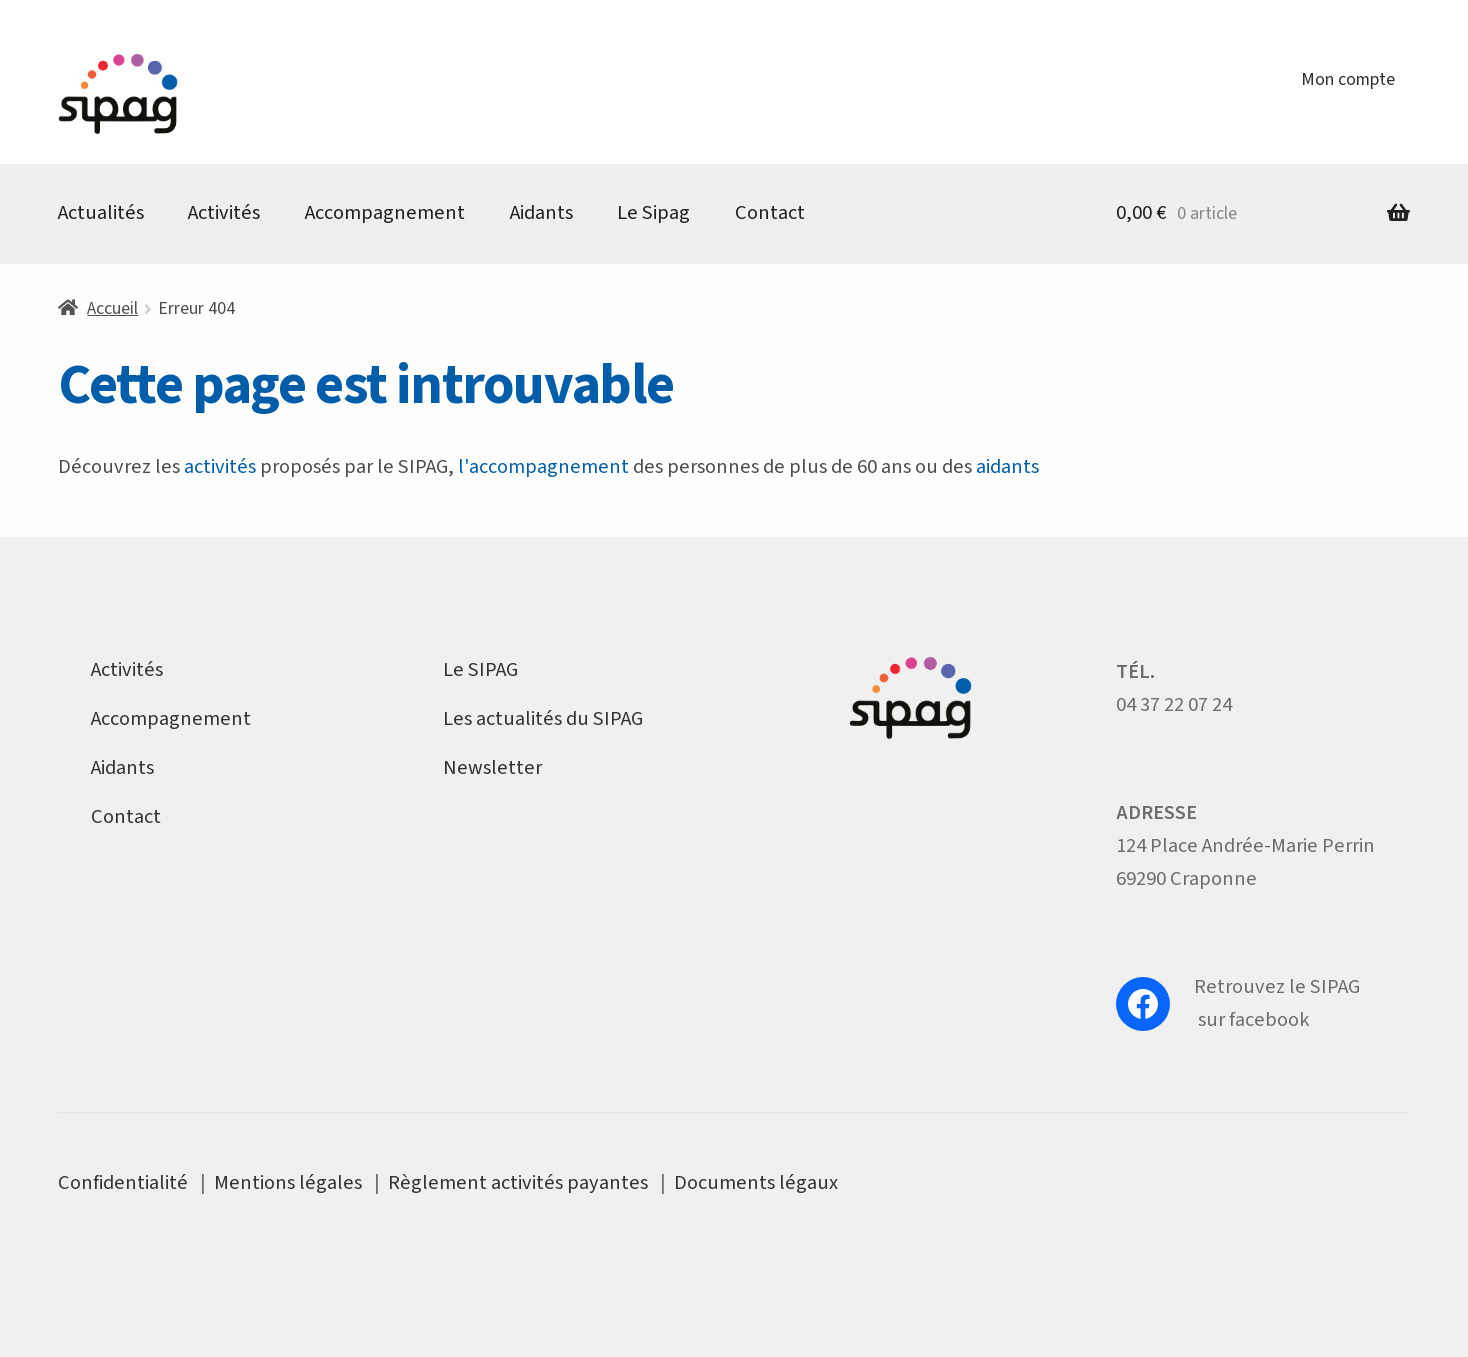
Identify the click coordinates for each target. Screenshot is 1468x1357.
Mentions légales (288, 1182)
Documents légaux (756, 1182)
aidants (1007, 466)
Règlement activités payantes (518, 1182)
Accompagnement (385, 212)
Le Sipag (653, 212)
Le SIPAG (480, 669)
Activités (224, 212)
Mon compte (1348, 79)
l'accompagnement (543, 466)
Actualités (101, 212)
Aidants (541, 212)
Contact (770, 212)
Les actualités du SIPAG (543, 718)
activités (220, 466)
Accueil (112, 308)
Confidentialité (123, 1182)
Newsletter (492, 767)
